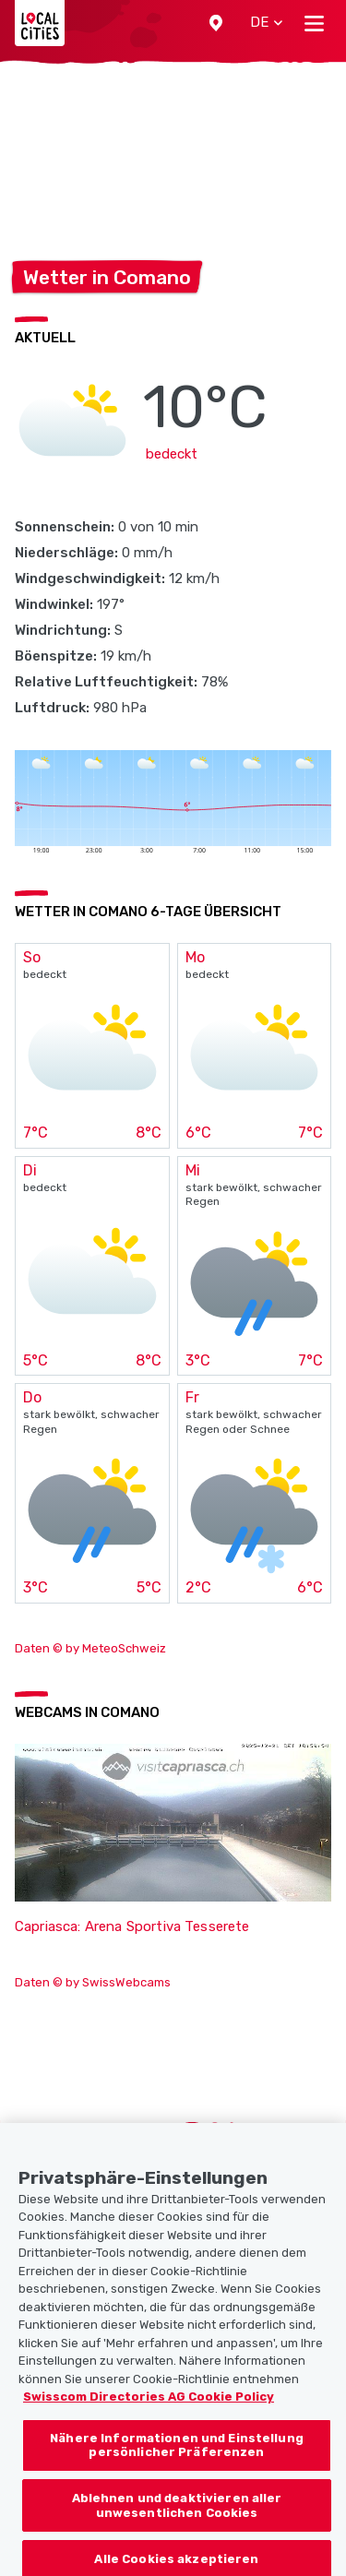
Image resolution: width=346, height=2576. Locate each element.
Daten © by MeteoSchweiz (90, 1648)
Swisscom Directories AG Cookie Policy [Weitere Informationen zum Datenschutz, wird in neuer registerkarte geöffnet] (148, 2407)
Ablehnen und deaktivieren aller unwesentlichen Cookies (177, 2515)
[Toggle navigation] (314, 23)
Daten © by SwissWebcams (93, 1982)
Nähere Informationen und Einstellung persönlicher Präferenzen (177, 2455)
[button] (215, 23)
